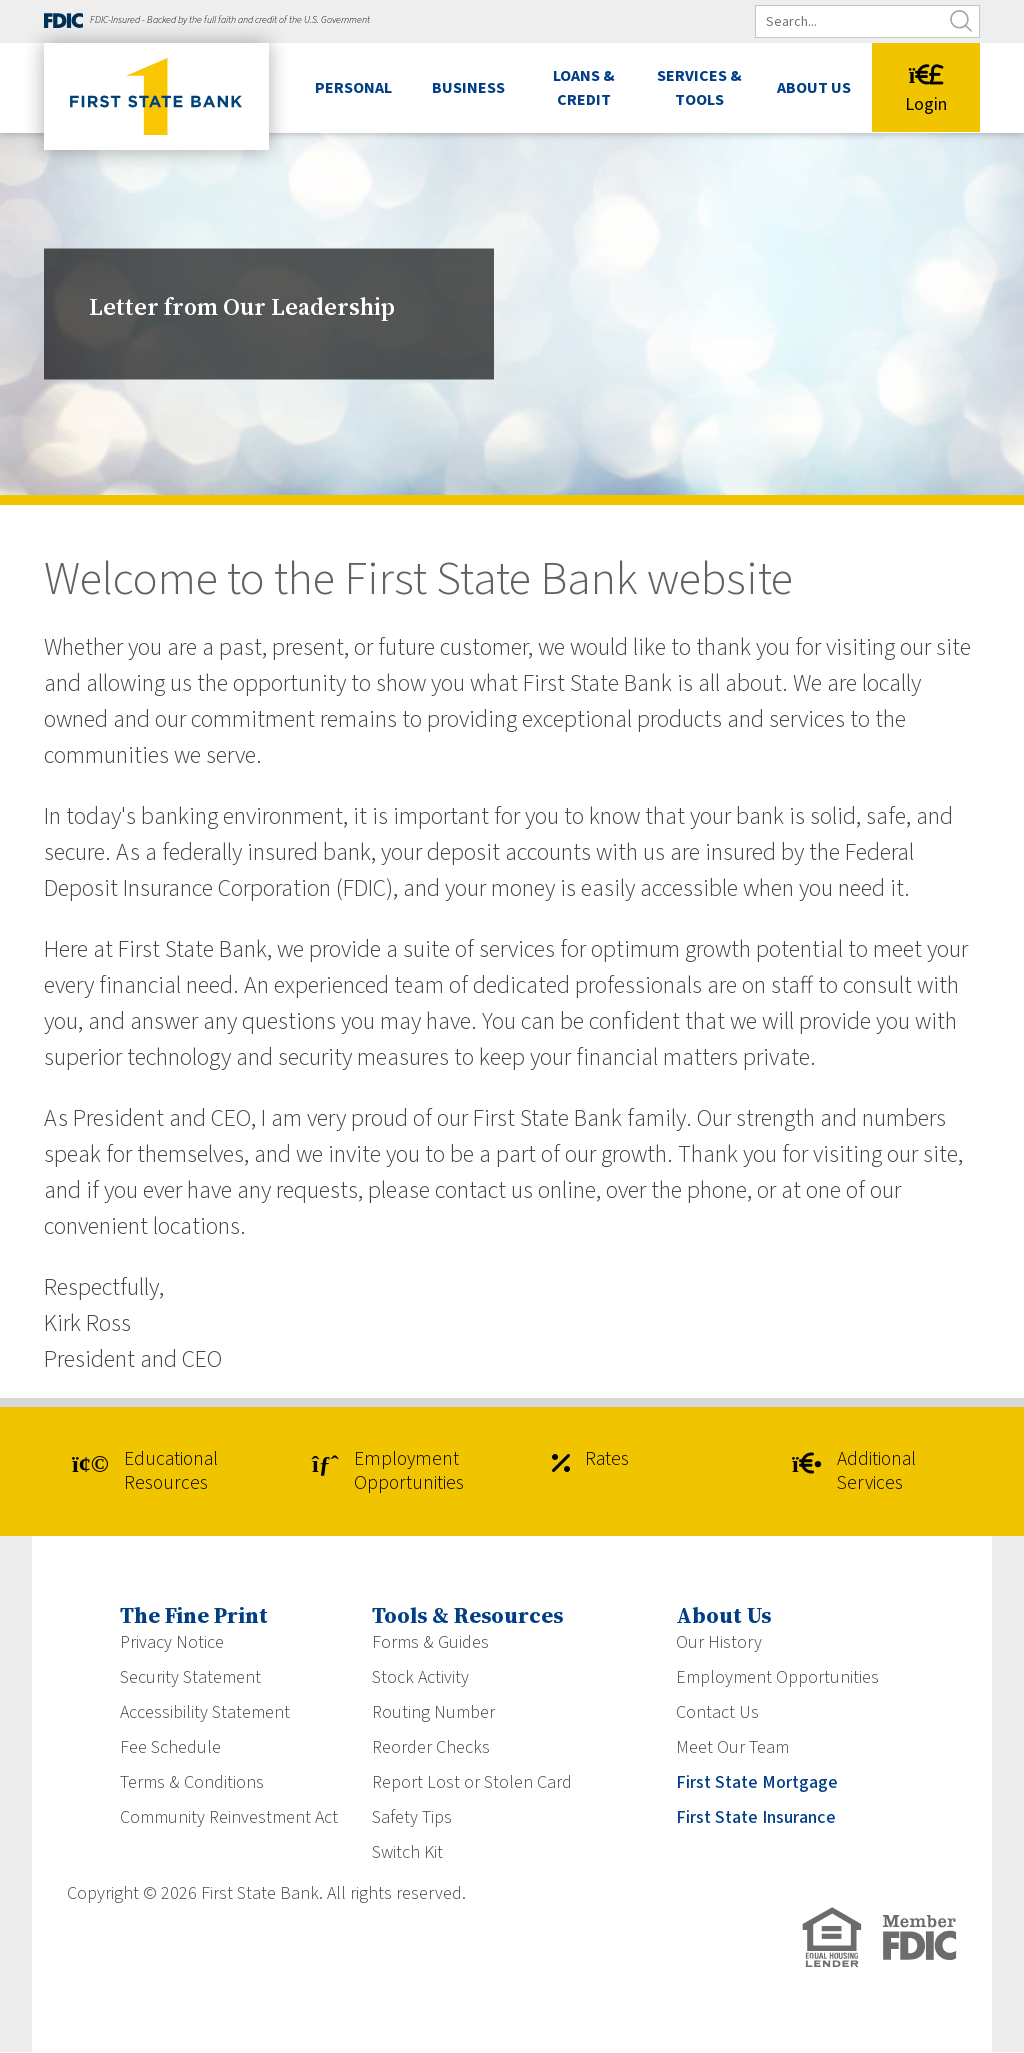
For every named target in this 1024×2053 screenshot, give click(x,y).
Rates (593, 1461)
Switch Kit (407, 1853)
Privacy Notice (172, 1643)
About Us (814, 88)
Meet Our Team (732, 1748)
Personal (353, 88)
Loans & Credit (584, 88)
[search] (881, 21)
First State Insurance (756, 1818)
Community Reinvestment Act (229, 1818)
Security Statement (190, 1678)
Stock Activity (420, 1678)
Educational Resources (152, 1472)
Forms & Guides (430, 1643)
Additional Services (861, 1472)
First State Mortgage (757, 1783)
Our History (719, 1643)
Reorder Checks (431, 1748)
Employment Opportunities (396, 1472)
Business (468, 88)
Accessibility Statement (205, 1713)
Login (926, 90)
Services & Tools (699, 88)
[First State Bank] (156, 96)
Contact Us (717, 1713)
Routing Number (433, 1713)
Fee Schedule (170, 1748)
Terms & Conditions (192, 1783)
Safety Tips (412, 1818)
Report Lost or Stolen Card (472, 1783)
